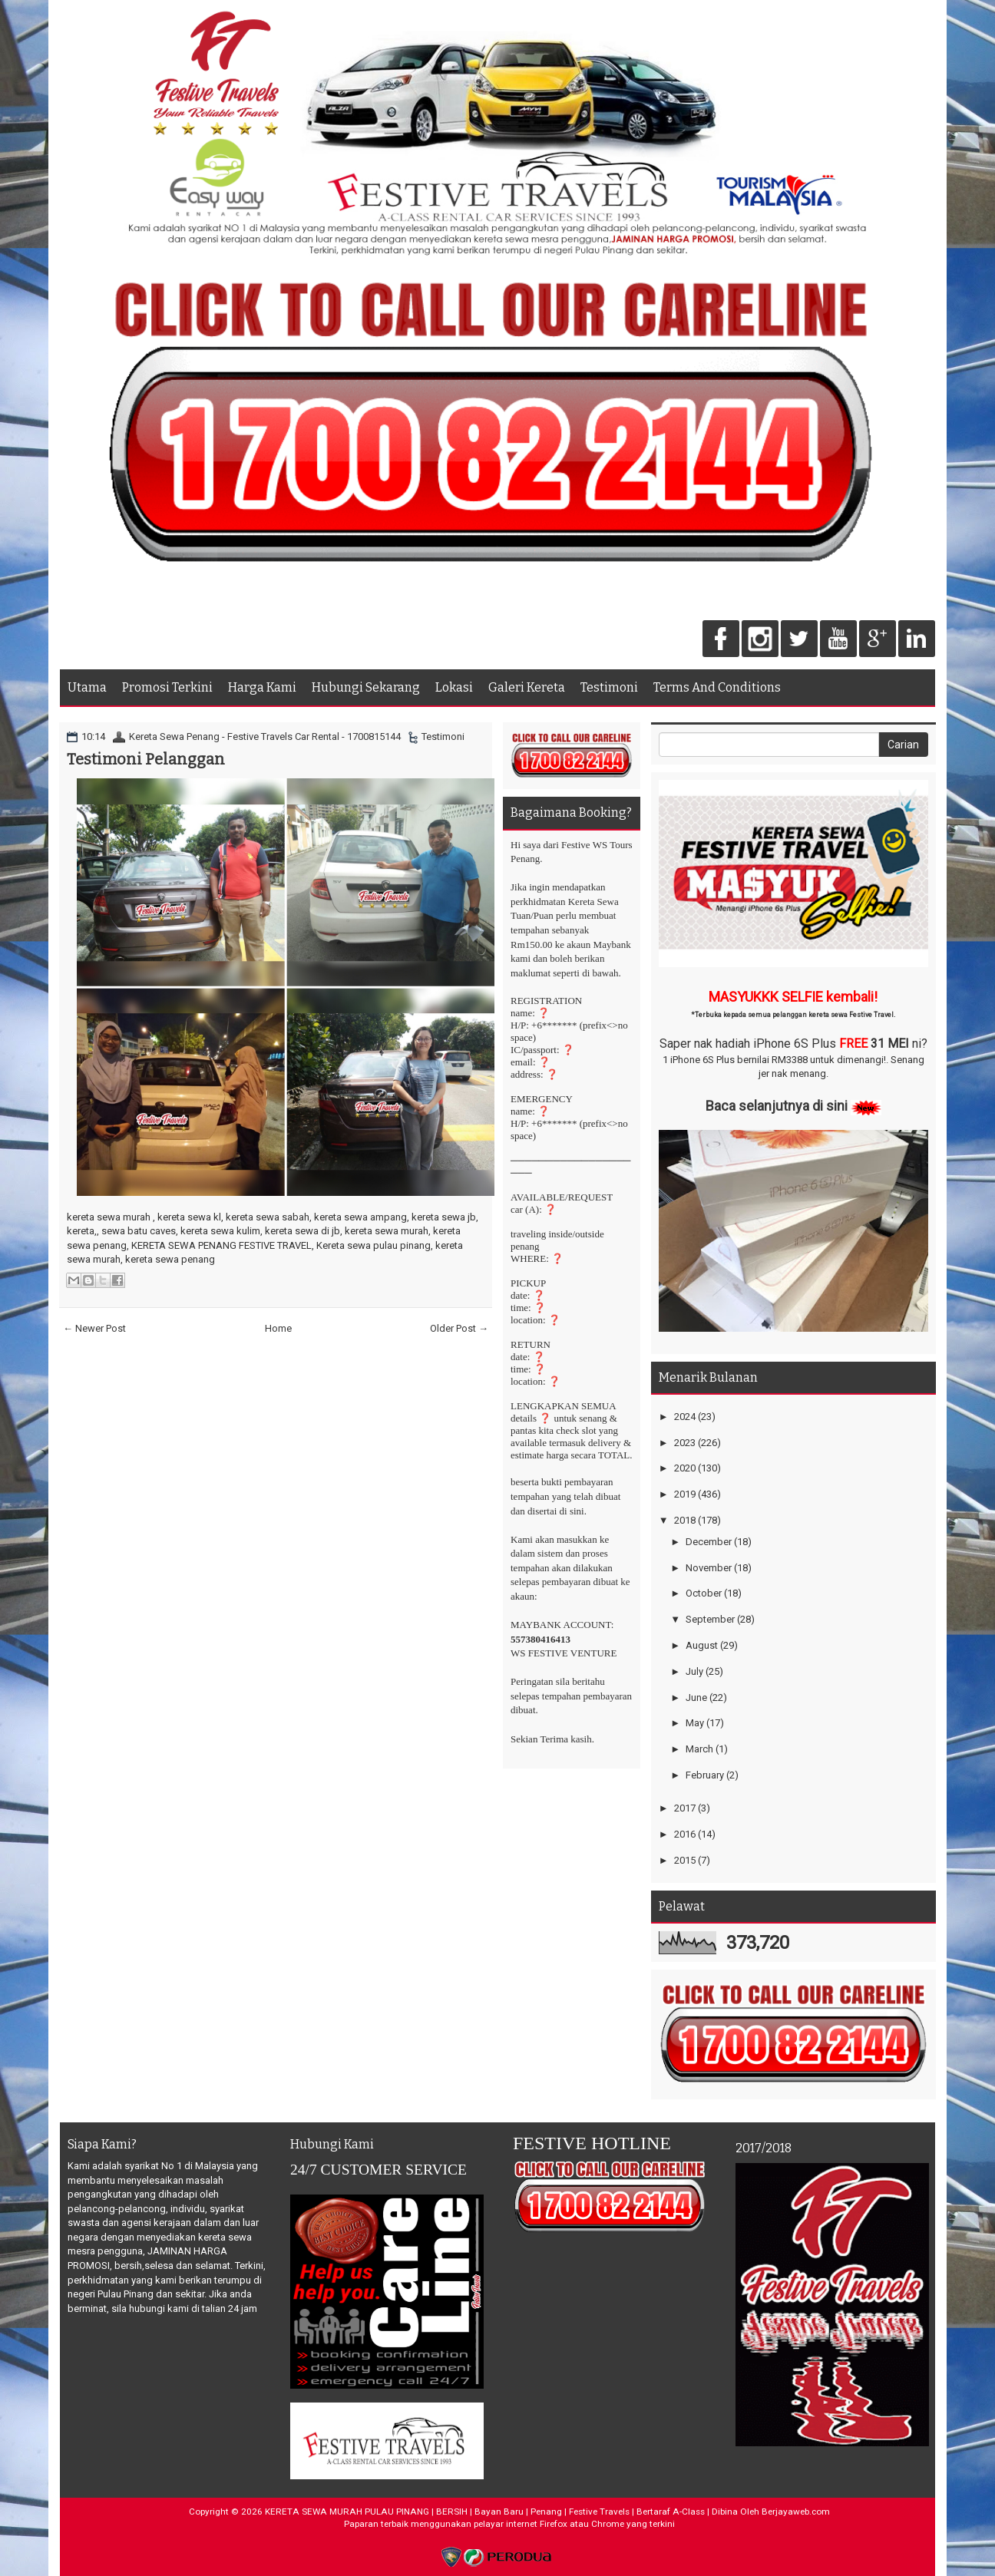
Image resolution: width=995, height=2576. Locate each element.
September (710, 1619)
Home (278, 1328)
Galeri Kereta (526, 687)
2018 (685, 1520)
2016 (685, 1834)
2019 (685, 1494)
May (695, 1723)
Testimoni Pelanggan (146, 759)
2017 (685, 1808)
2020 (685, 1468)
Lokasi (454, 687)
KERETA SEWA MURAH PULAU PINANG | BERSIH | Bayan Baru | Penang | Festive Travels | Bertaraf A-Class (485, 2511)
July (694, 1671)
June (696, 1697)
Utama (87, 687)
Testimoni (609, 687)
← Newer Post (94, 1328)
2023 (685, 1442)
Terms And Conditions (717, 687)
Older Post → (459, 1328)
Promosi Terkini (167, 687)
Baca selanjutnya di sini (777, 1106)
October (704, 1593)
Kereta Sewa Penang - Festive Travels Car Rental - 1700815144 (265, 736)
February (705, 1775)
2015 (685, 1860)
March (699, 1749)
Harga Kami (262, 687)
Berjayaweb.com (796, 2511)
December (709, 1541)
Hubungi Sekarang (366, 687)
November (709, 1568)
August (702, 1645)
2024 (685, 1416)
